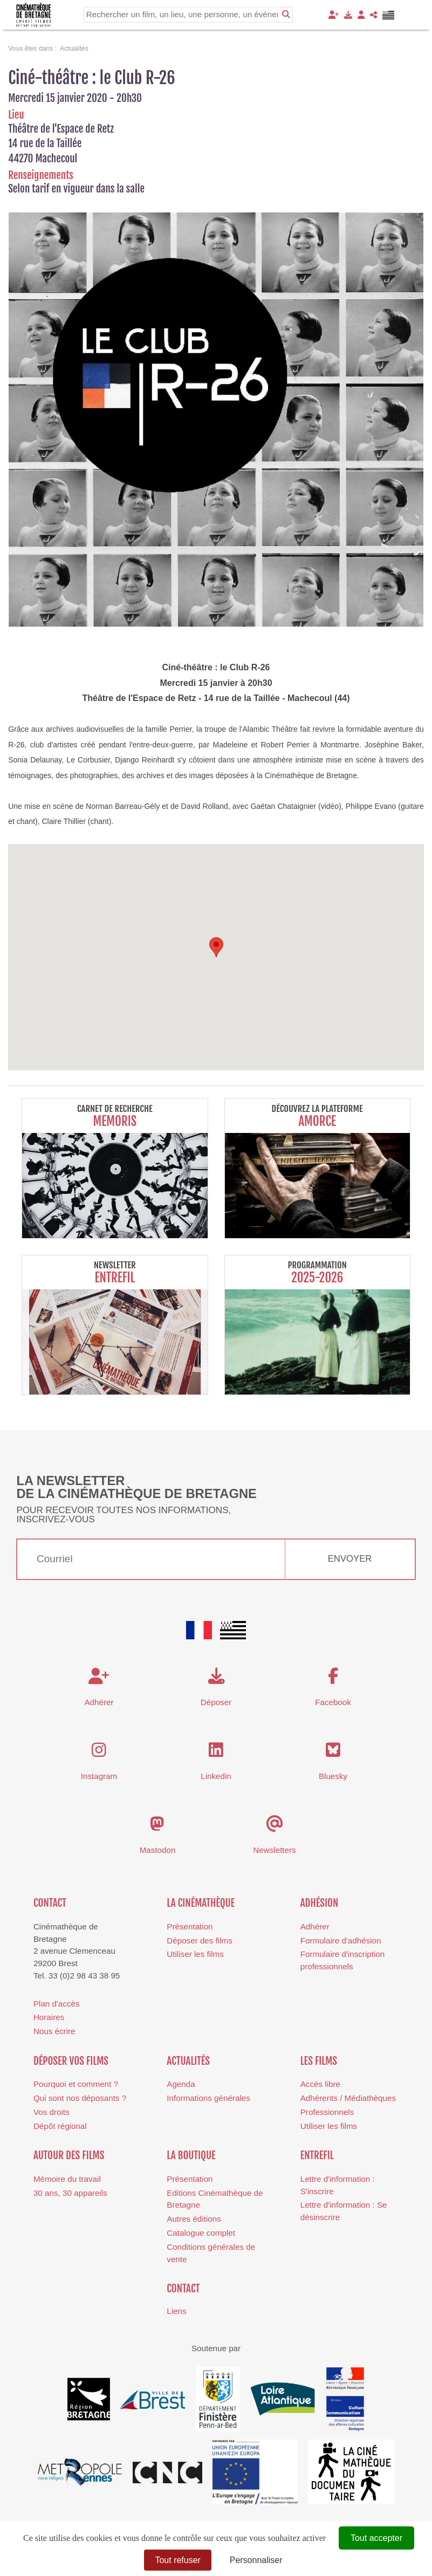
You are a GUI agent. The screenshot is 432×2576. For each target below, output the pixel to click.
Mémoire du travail (67, 2178)
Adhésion (319, 1903)
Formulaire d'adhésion (340, 1940)
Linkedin (216, 1776)
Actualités (188, 2061)
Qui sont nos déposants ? (79, 2098)
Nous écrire (54, 2031)
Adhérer (315, 1926)
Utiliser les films (195, 1954)
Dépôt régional (60, 2126)
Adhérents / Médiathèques (348, 2098)
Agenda (181, 2084)
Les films (318, 2061)
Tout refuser (177, 2560)
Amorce (317, 1121)
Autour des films (68, 2155)
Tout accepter (376, 2538)
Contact (49, 1903)
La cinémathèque (201, 1903)
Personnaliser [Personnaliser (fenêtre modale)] (256, 2560)
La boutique (191, 2155)
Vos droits (51, 2112)
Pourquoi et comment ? (75, 2084)
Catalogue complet (201, 2232)
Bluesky (333, 1776)
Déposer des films (199, 1940)
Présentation (189, 1926)
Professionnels (327, 2112)
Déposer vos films (70, 2061)
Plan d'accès (56, 2003)
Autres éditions (194, 2218)
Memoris (115, 1121)
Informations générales (208, 2098)
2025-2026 (317, 1278)
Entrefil (115, 1278)
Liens (176, 2311)
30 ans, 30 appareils (70, 2192)
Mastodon (158, 1849)
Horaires (48, 2017)
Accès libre (320, 2084)
